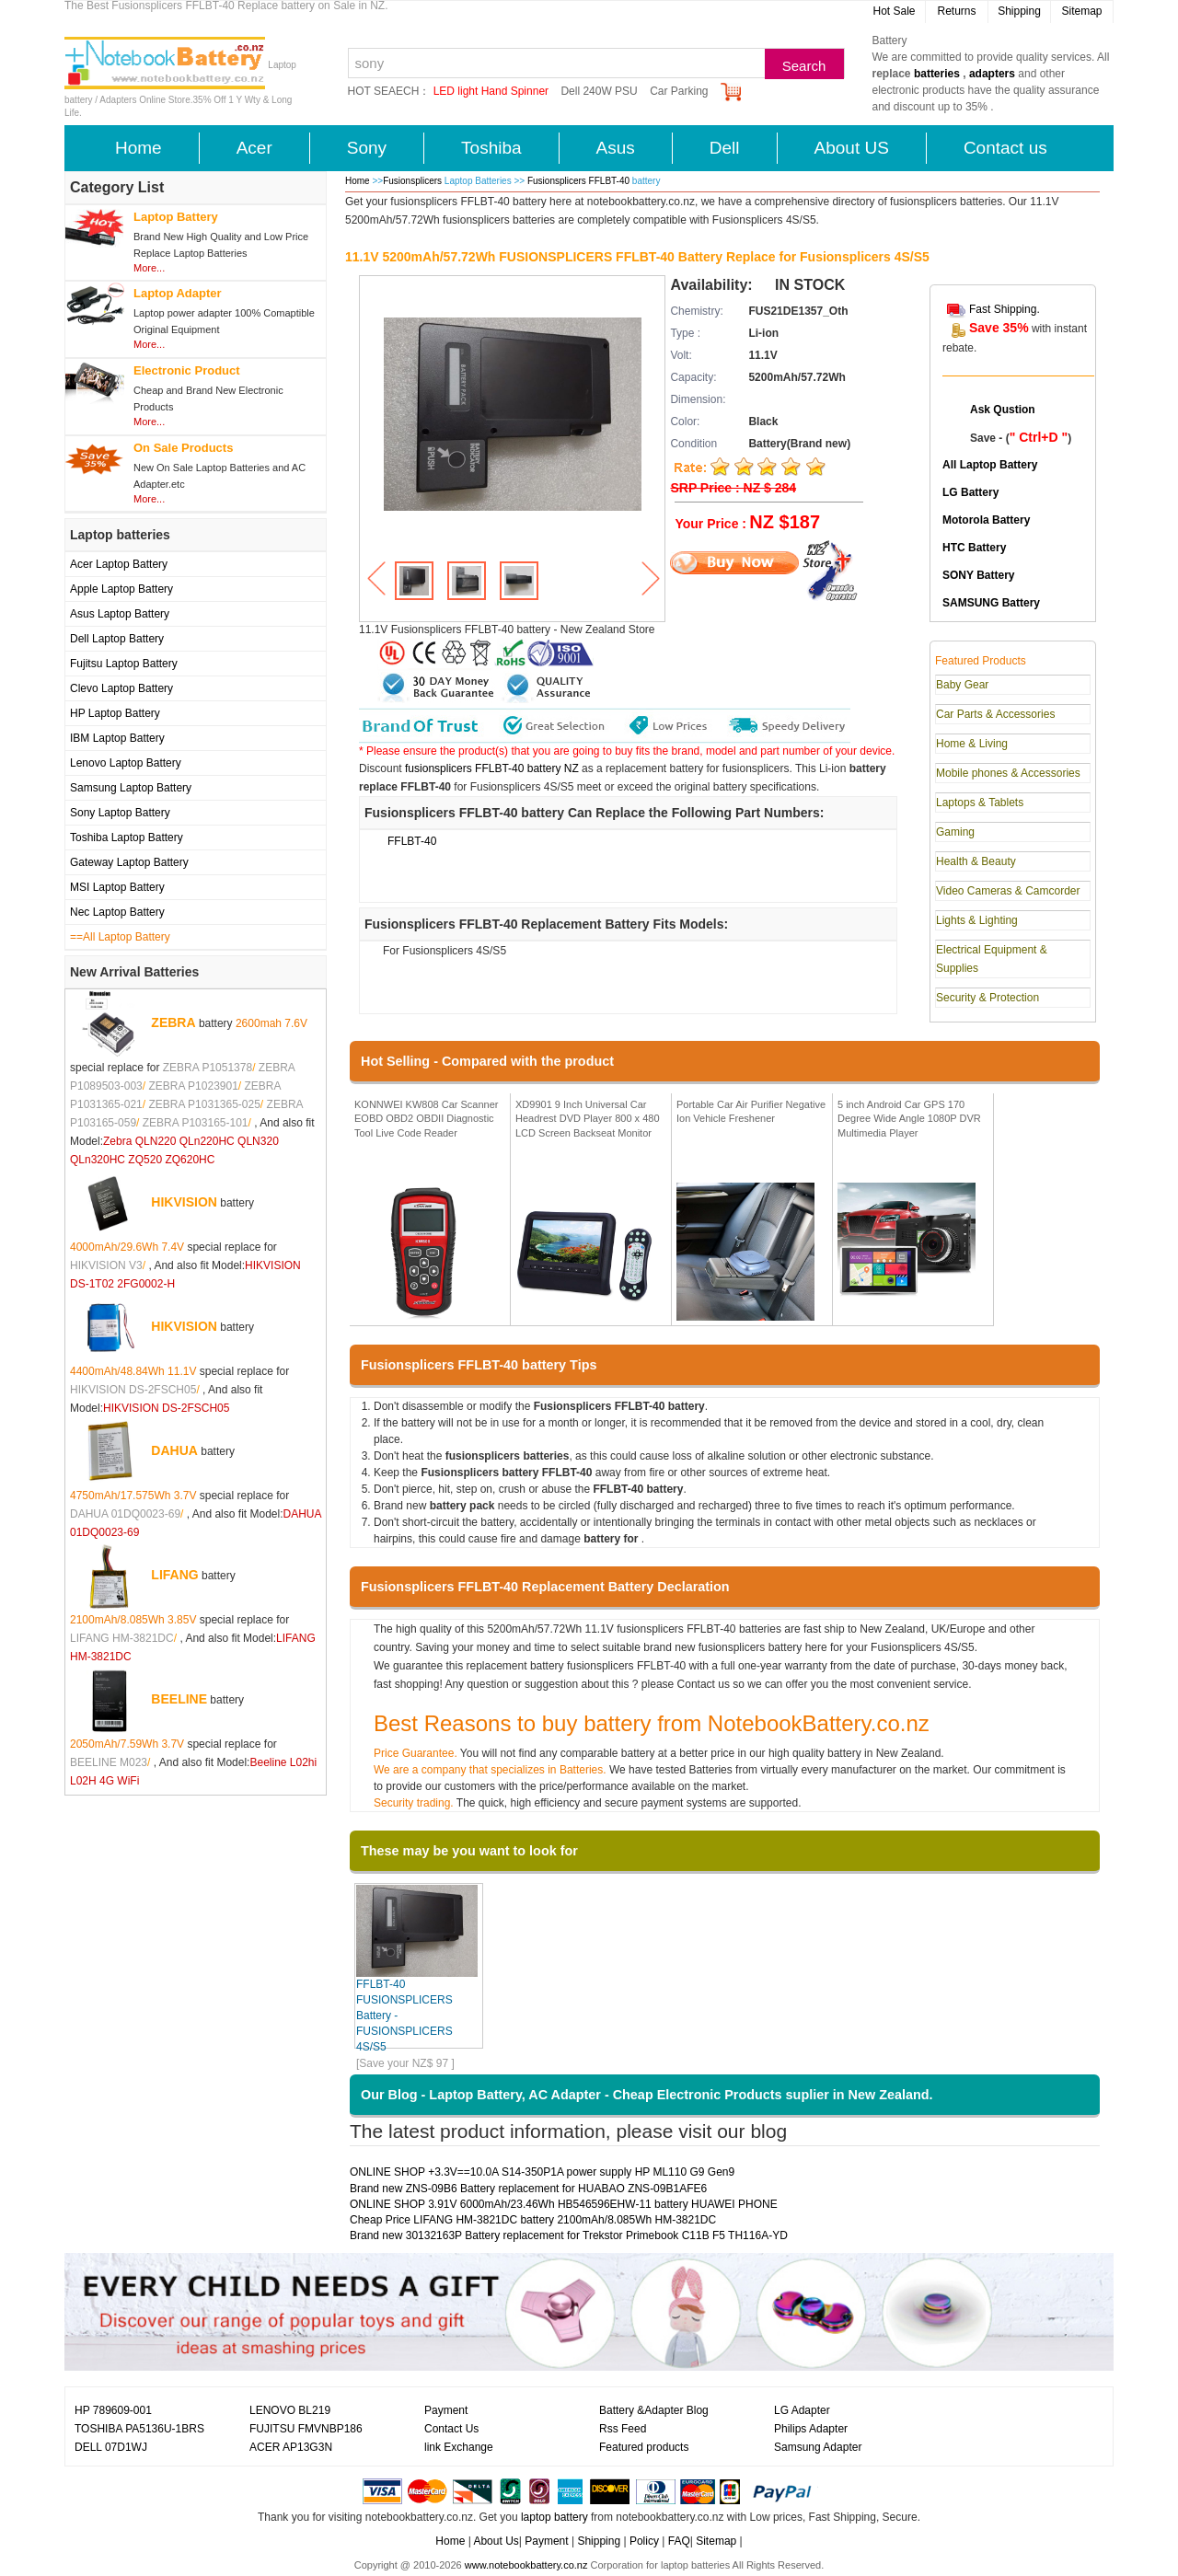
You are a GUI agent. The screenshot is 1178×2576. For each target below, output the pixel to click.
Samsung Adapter (817, 2447)
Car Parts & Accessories (995, 714)
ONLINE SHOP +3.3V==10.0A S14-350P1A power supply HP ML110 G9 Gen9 (542, 2172)
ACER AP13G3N (290, 2447)
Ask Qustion (1002, 409)
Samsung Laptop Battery (130, 787)
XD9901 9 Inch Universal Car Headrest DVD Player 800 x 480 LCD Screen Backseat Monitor (587, 1118)
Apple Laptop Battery (121, 589)
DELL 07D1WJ (111, 2447)
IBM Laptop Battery (117, 738)
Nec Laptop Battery (117, 912)
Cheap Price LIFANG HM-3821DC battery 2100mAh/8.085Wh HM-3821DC (533, 2219)
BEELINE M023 (108, 1762)
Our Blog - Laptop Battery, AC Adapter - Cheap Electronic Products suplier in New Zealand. (647, 2094)
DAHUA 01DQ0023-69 (125, 1513)
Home (138, 147)
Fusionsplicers (412, 181)
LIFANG (174, 1574)
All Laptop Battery (989, 464)
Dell (725, 147)
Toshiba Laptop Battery (126, 837)
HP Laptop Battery (115, 713)
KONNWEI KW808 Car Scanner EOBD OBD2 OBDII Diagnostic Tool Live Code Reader (426, 1118)
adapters (992, 73)
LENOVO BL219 (289, 2410)
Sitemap (1081, 11)
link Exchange (458, 2447)
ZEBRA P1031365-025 (204, 1104)
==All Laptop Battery (120, 936)
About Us (495, 2541)
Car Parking (679, 91)
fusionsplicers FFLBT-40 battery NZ (492, 768)
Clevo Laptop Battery (121, 688)
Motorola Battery (986, 520)
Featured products (643, 2447)
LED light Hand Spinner (491, 91)
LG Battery (970, 492)
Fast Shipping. (1004, 309)
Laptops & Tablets (979, 802)
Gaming (955, 832)
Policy (644, 2541)
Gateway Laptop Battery (129, 862)
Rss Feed (622, 2428)
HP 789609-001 (113, 2410)
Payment (446, 2410)
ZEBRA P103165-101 (195, 1122)
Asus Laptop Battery (119, 613)
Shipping (1019, 11)
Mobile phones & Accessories (1008, 773)
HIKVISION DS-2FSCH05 (133, 1389)
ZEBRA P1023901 (192, 1086)
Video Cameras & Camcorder (1008, 890)
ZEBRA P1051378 (207, 1067)
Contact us (1005, 147)
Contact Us (451, 2428)
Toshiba (491, 147)
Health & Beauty (976, 861)
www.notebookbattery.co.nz (526, 2564)
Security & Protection (987, 997)
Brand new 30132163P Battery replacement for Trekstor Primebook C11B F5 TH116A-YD (569, 2235)
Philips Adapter (811, 2428)
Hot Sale (893, 11)
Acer (254, 147)
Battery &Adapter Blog (654, 2410)
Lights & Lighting (977, 920)
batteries (937, 73)
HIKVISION (184, 1202)
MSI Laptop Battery (117, 887)
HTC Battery (974, 547)
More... (149, 267)
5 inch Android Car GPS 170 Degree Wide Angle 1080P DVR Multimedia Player (909, 1118)
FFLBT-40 (411, 841)
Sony (367, 147)
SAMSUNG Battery (991, 602)
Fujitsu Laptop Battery (124, 663)
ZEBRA (173, 1022)
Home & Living (972, 743)
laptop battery (554, 2517)
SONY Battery (978, 575)
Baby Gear (962, 684)
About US (851, 147)
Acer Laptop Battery (118, 564)
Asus (615, 147)
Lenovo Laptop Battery (125, 763)
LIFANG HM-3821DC (122, 1638)
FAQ (679, 2541)
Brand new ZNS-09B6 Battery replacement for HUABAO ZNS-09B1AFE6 (528, 2188)
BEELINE (179, 1699)
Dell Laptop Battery (117, 638)
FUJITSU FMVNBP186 (306, 2428)
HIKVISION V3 (106, 1265)
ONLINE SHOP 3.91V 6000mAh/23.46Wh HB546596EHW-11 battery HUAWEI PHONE (564, 2204)
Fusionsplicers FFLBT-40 (579, 181)
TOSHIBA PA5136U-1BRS (139, 2428)
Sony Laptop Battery (120, 812)
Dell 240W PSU (598, 91)
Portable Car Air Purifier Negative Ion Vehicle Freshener (751, 1112)
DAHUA (174, 1450)
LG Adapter (802, 2410)
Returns (956, 11)
